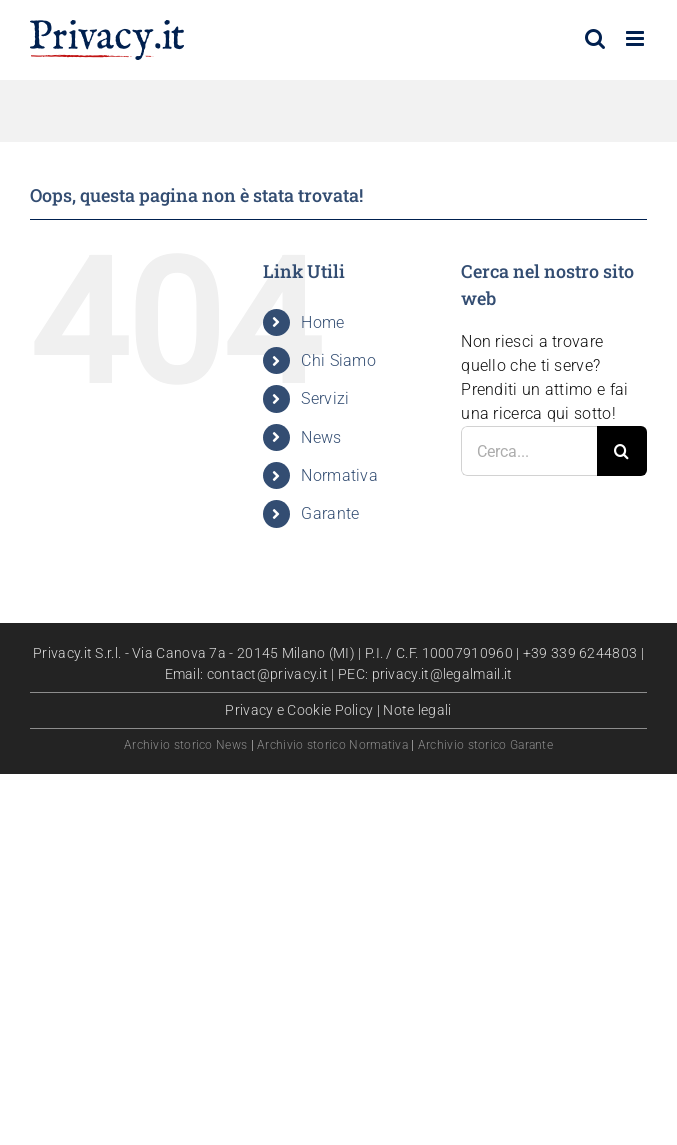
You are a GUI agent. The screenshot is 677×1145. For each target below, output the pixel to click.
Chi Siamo (338, 360)
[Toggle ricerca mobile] (595, 38)
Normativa (339, 475)
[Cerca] (622, 451)
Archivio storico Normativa (332, 745)
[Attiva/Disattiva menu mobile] (636, 38)
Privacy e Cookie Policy (299, 710)
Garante (330, 513)
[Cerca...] (529, 451)
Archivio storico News (185, 745)
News (321, 437)
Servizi (325, 398)
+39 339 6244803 (580, 653)
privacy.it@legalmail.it (442, 674)
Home (322, 322)
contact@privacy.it (267, 674)
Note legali (417, 710)
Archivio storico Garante (485, 745)
